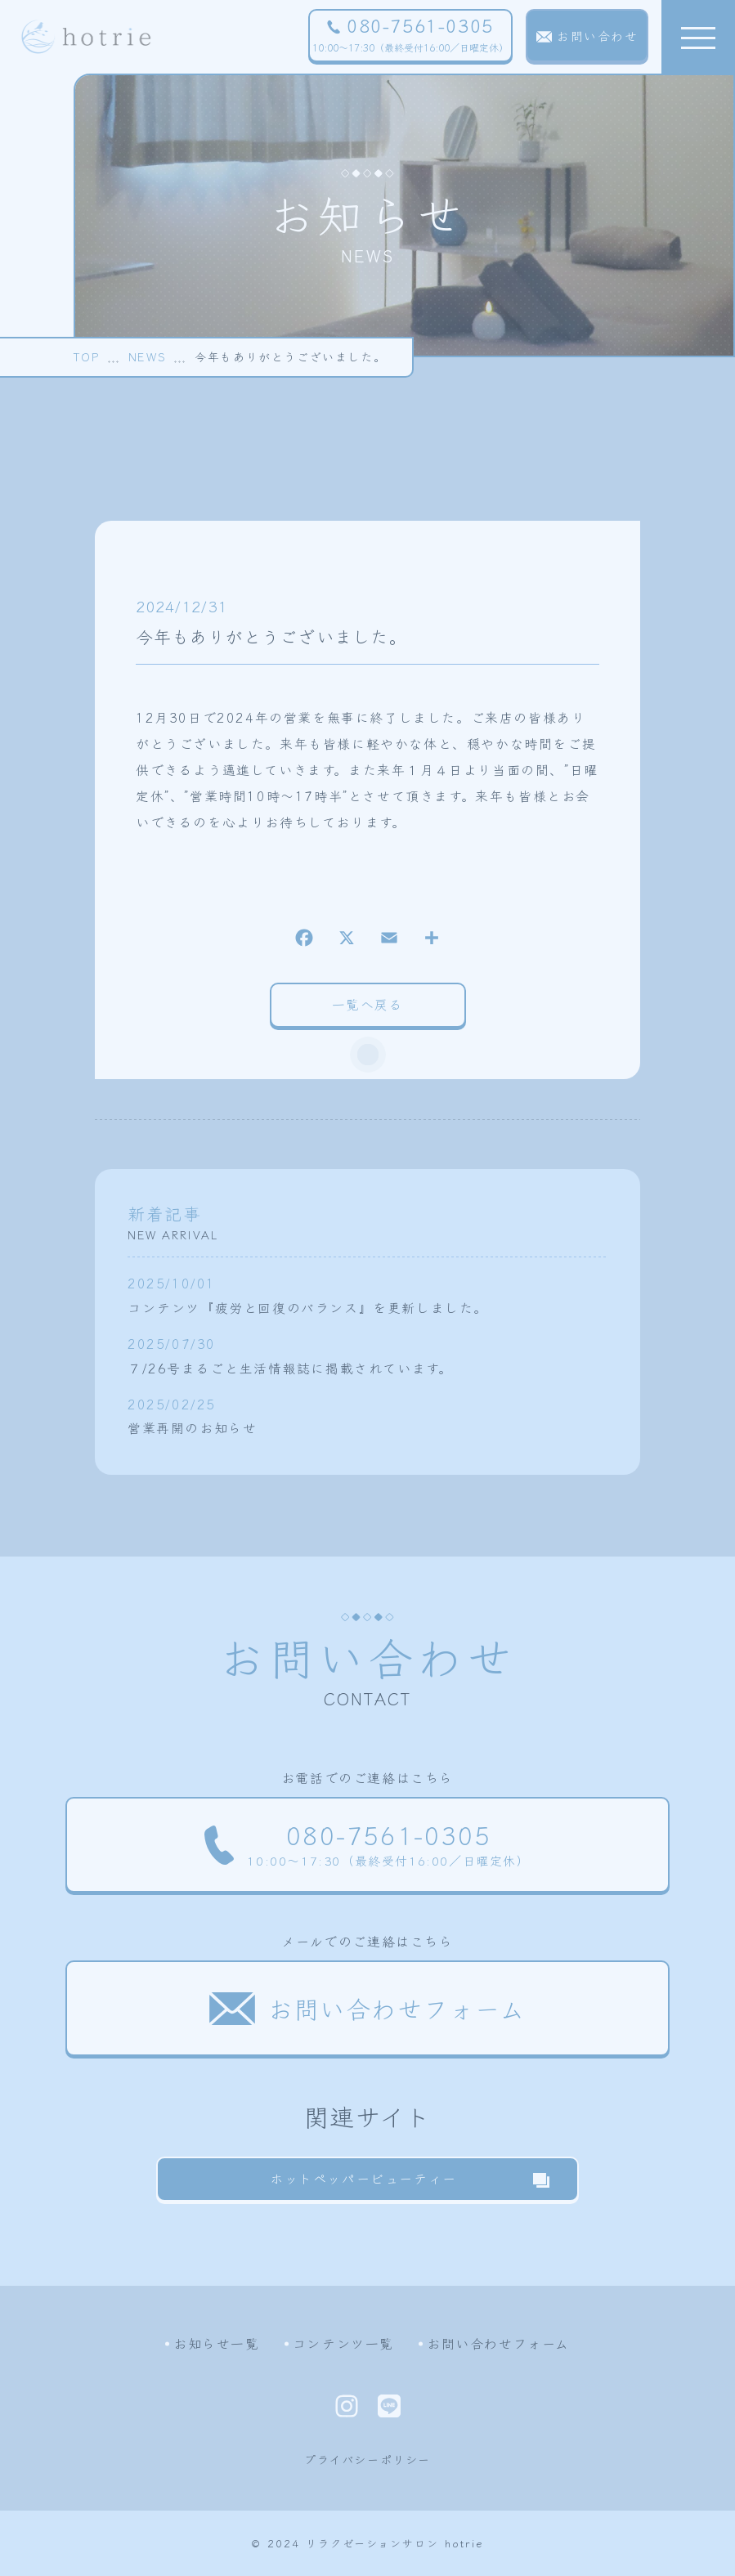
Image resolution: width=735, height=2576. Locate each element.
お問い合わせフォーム (498, 2343)
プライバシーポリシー (367, 2459)
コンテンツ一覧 (343, 2343)
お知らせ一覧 (216, 2343)
